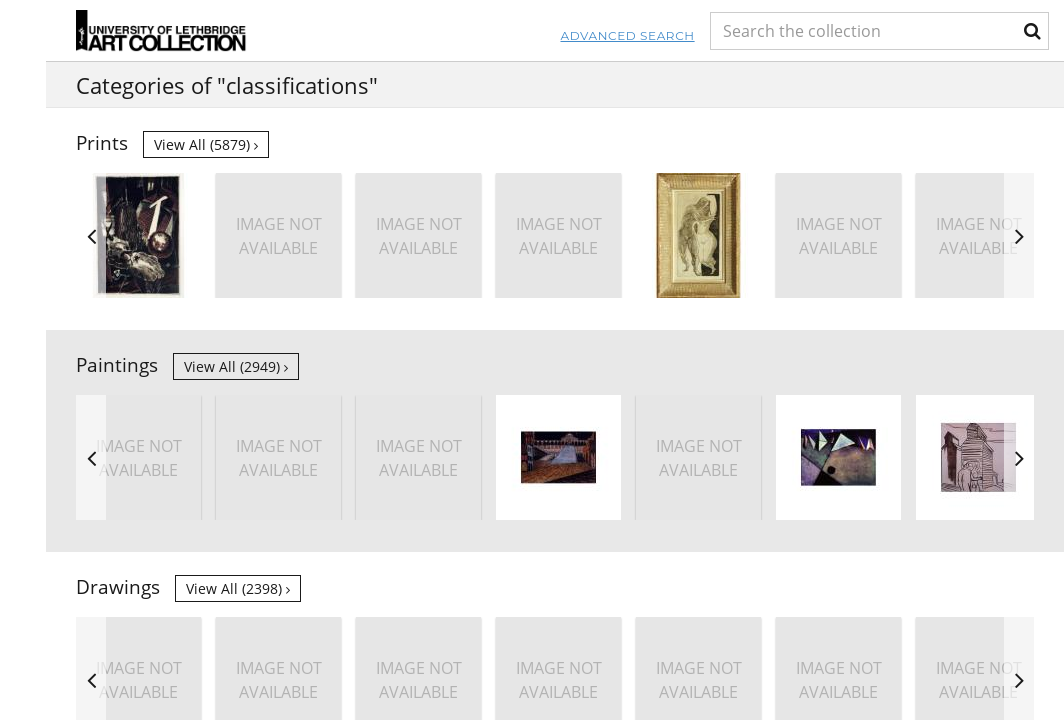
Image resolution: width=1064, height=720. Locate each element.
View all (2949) (236, 366)
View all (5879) (206, 144)
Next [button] (1019, 235)
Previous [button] (91, 235)
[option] (138, 235)
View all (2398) (238, 588)
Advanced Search (488, 35)
